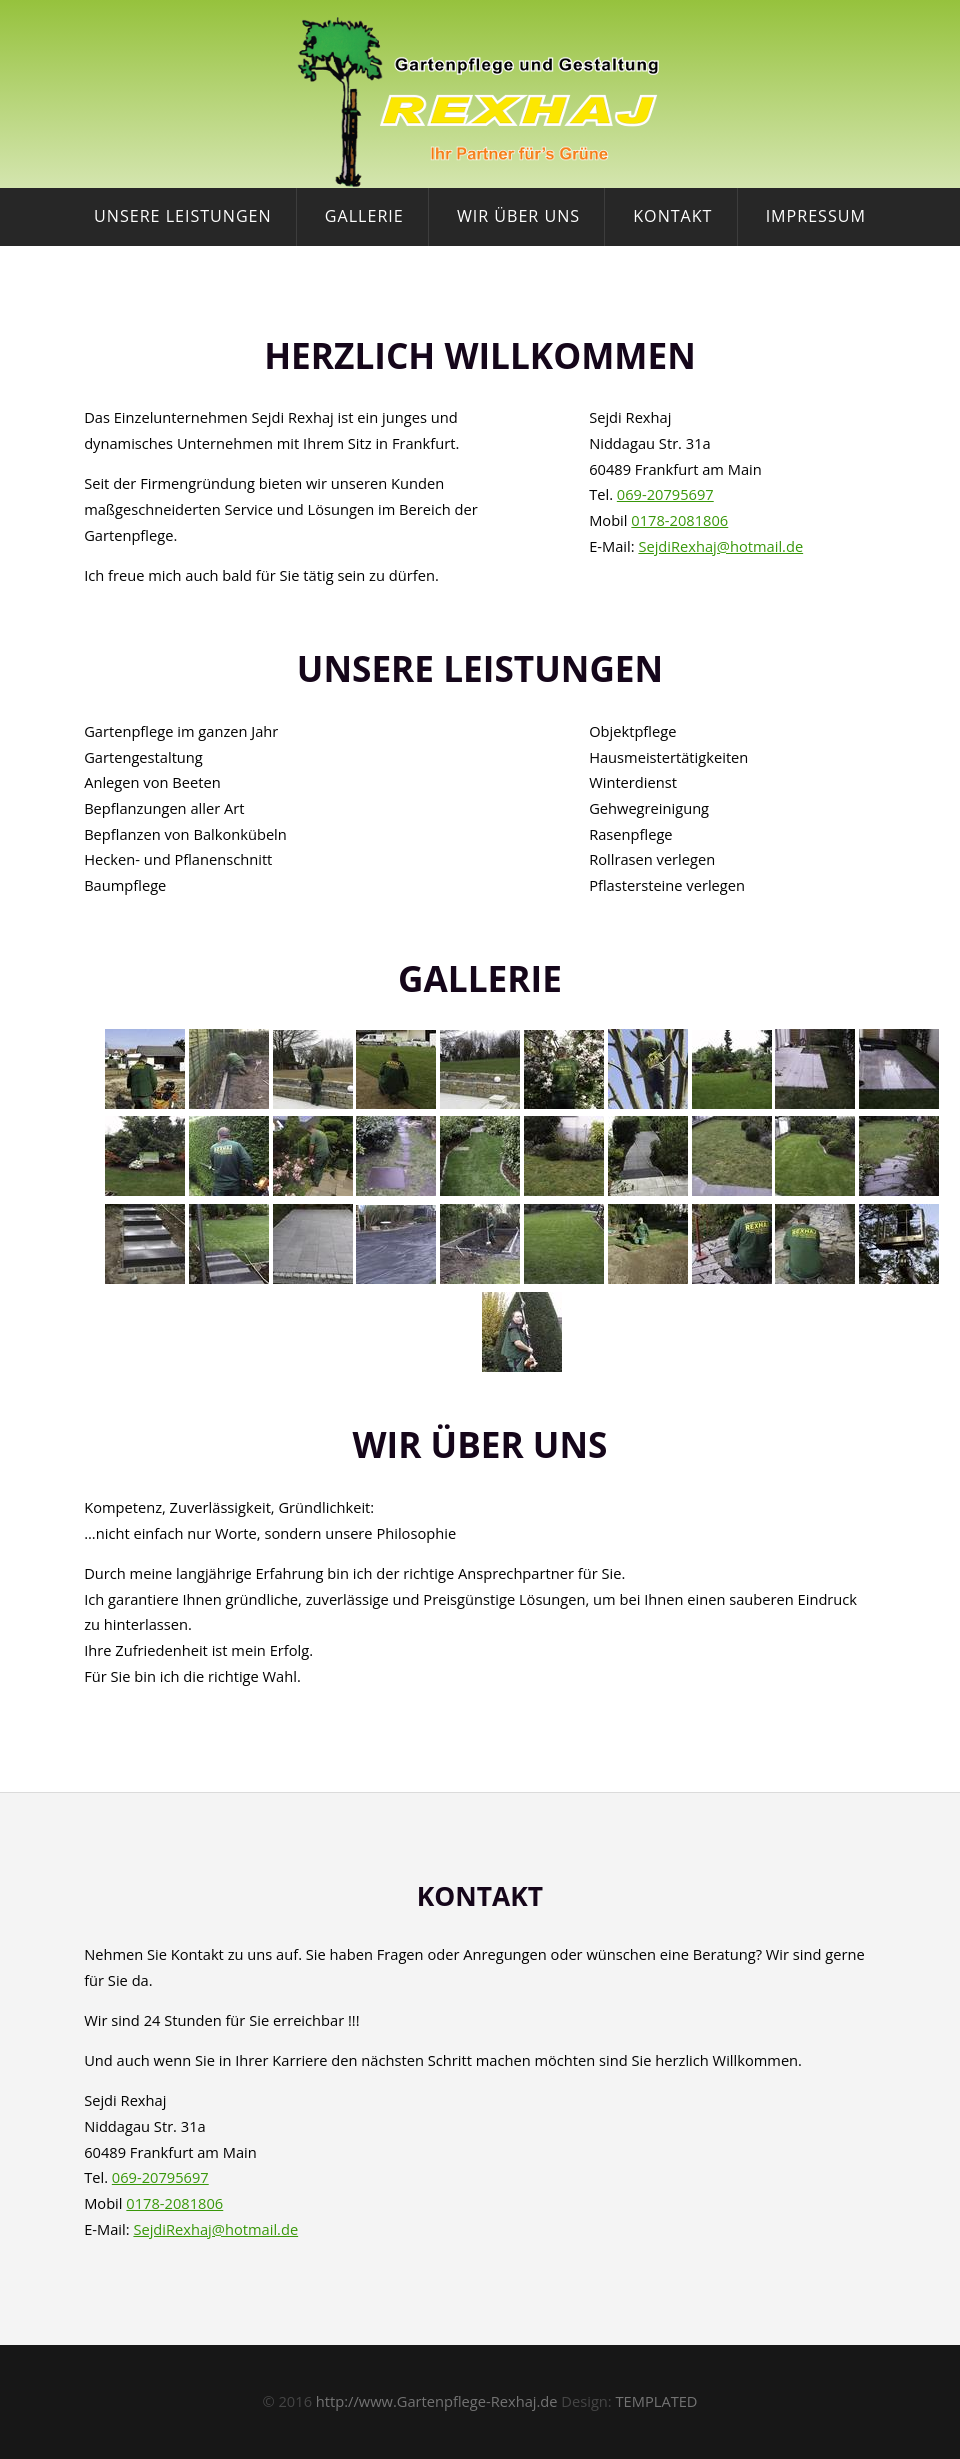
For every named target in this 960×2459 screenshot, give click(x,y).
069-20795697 (665, 494)
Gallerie (364, 216)
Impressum (816, 216)
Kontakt (672, 216)
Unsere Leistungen (183, 216)
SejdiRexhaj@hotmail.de (720, 546)
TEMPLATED (657, 2401)
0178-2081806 (679, 520)
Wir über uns (518, 216)
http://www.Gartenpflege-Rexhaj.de (437, 2401)
